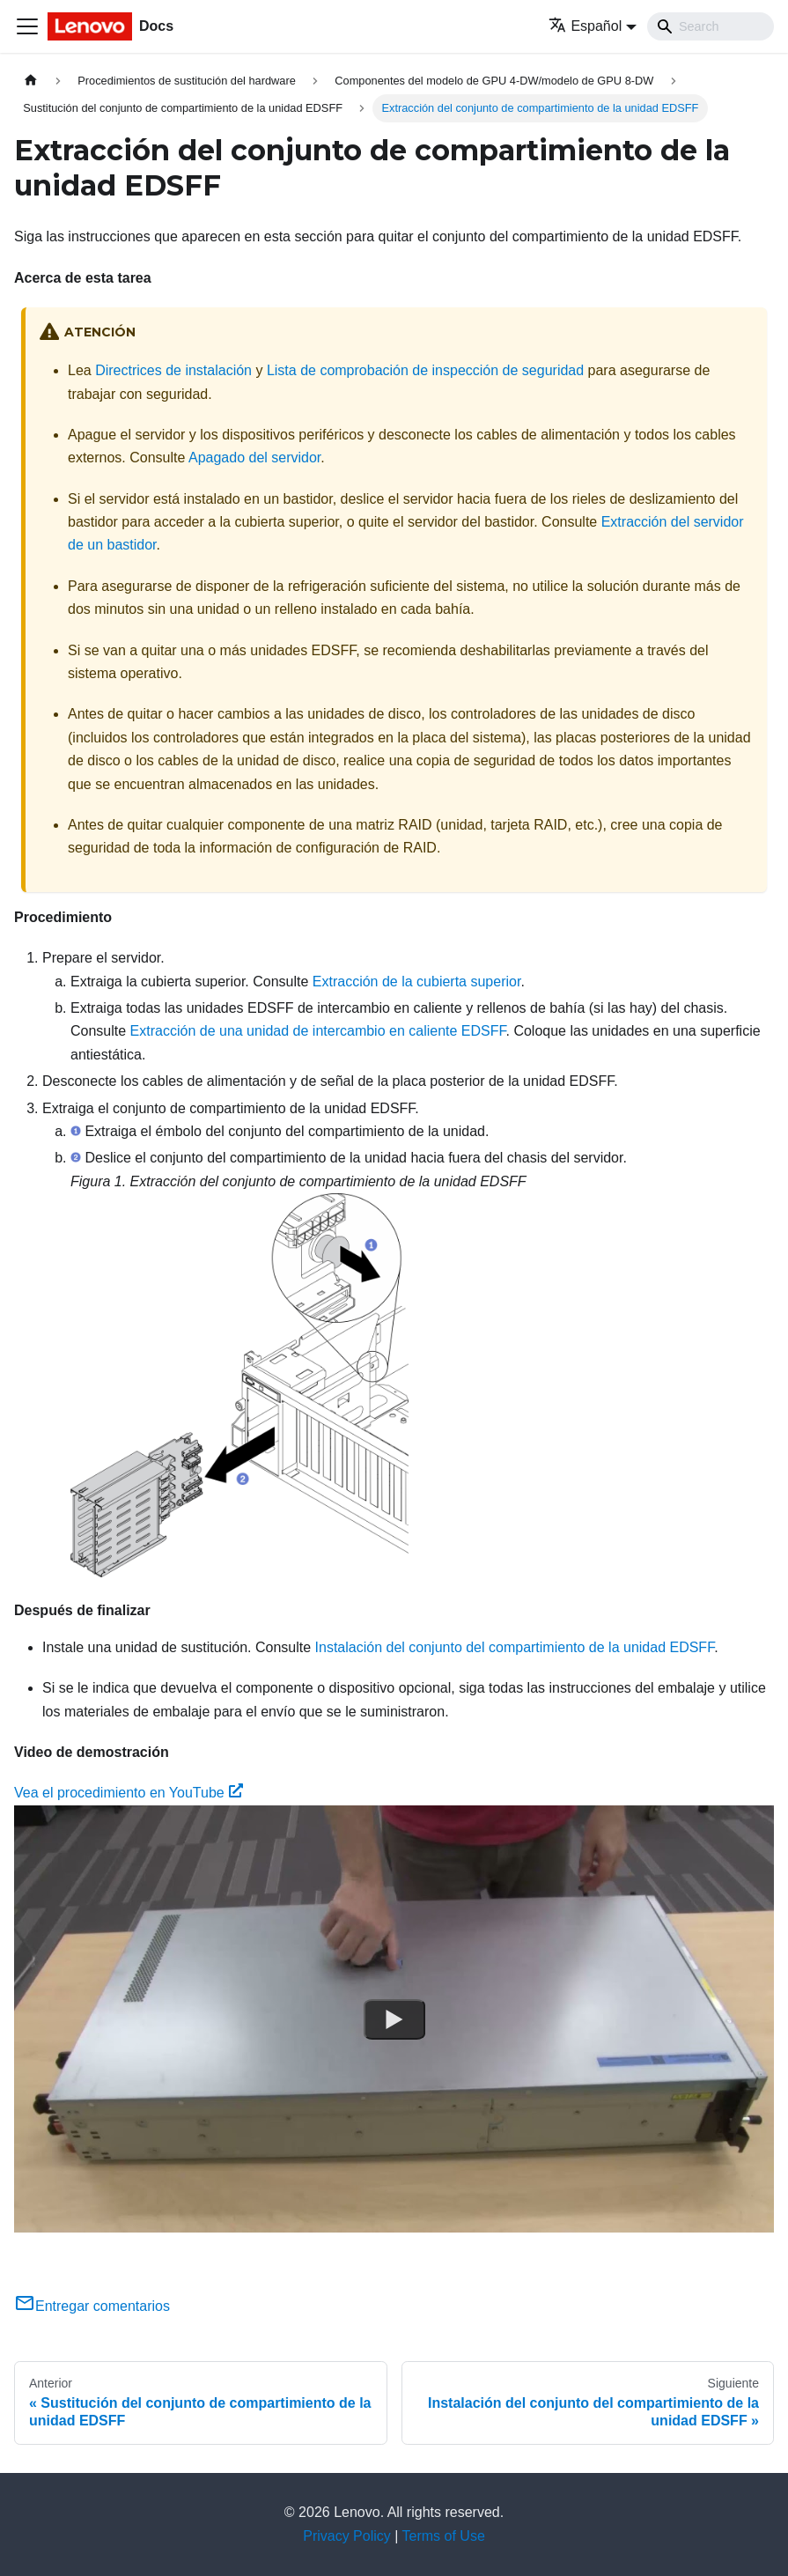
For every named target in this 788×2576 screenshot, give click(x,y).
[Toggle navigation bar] (27, 26)
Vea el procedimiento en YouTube (128, 1792)
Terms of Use (443, 2535)
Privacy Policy (347, 2535)
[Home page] (31, 80)
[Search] (710, 26)
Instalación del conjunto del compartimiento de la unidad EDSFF (515, 1647)
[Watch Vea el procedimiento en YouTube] (394, 2019)
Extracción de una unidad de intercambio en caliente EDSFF (318, 1030)
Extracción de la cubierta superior (417, 981)
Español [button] (585, 25)
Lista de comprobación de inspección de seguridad (425, 370)
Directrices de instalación (173, 370)
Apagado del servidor (254, 457)
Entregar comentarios (92, 2306)
